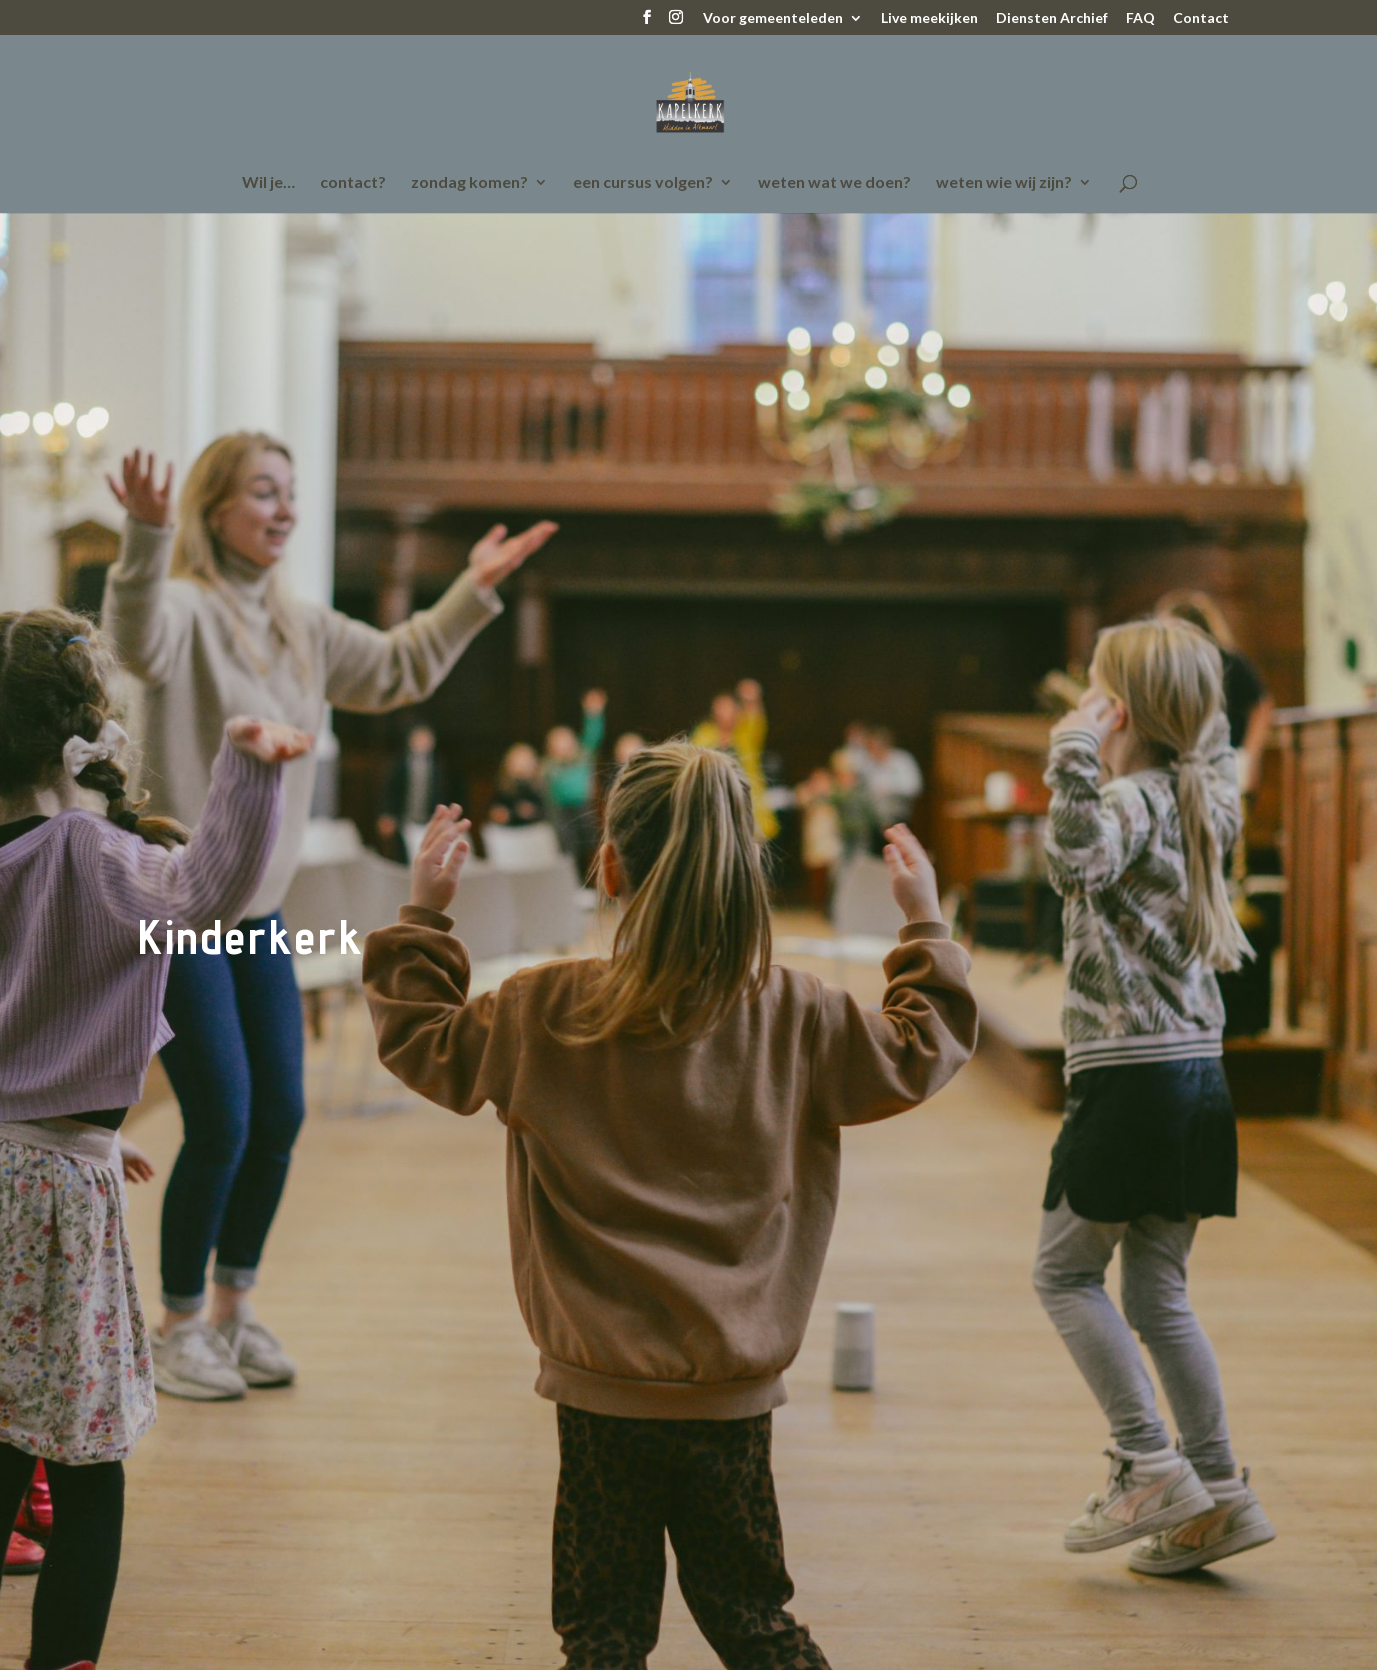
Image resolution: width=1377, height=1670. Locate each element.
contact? (353, 183)
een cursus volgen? (643, 183)
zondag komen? (469, 183)
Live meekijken (929, 18)
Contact (1201, 18)
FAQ (1140, 18)
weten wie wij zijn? (1004, 183)
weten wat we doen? (834, 183)
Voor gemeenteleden (773, 18)
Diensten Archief (1052, 18)
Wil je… (268, 183)
